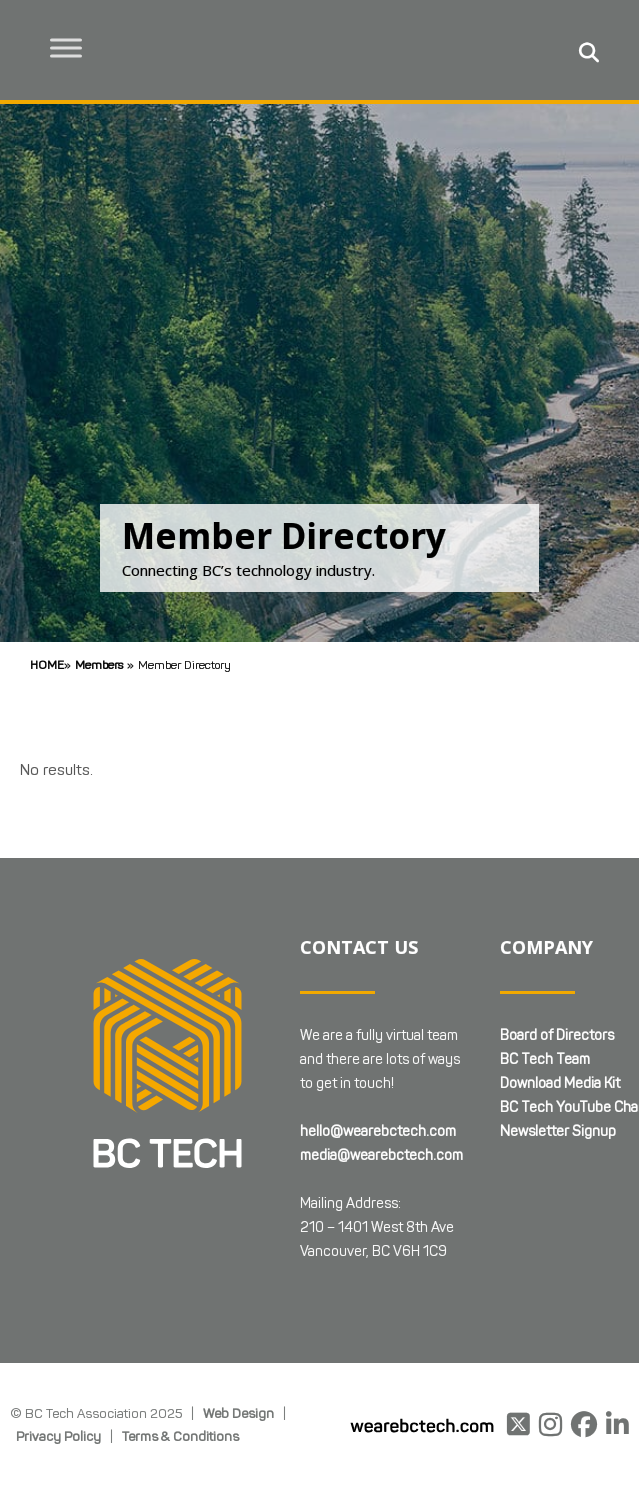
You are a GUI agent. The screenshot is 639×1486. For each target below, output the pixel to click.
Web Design (238, 1413)
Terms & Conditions (180, 1436)
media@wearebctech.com (381, 1155)
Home (47, 664)
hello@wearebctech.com (378, 1131)
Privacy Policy (58, 1436)
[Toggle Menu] (71, 47)
